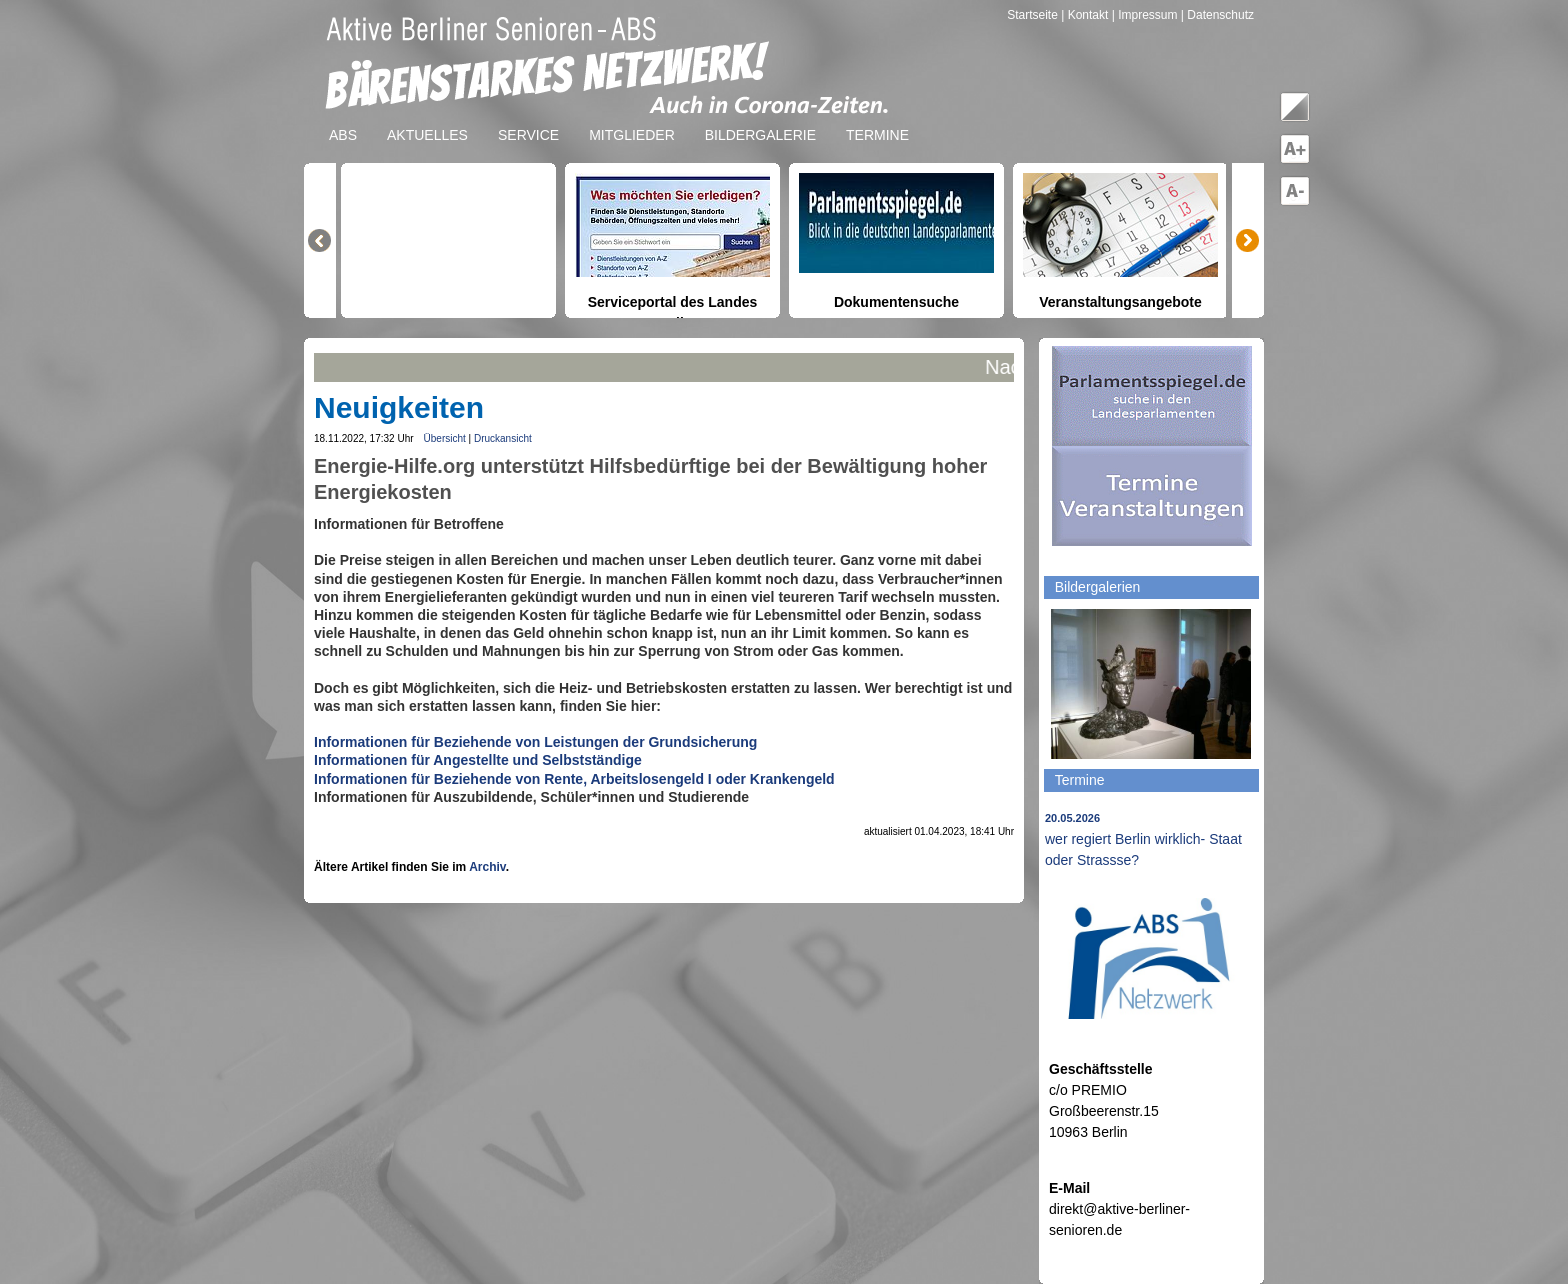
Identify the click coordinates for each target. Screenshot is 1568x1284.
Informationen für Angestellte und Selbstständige (478, 760)
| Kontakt (1086, 15)
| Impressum (1145, 15)
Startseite (1034, 15)
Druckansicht (503, 438)
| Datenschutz (1217, 15)
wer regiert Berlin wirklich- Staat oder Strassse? (1143, 840)
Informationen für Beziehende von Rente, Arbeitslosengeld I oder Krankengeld (574, 779)
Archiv (487, 867)
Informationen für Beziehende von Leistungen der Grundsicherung (535, 742)
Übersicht (445, 438)
